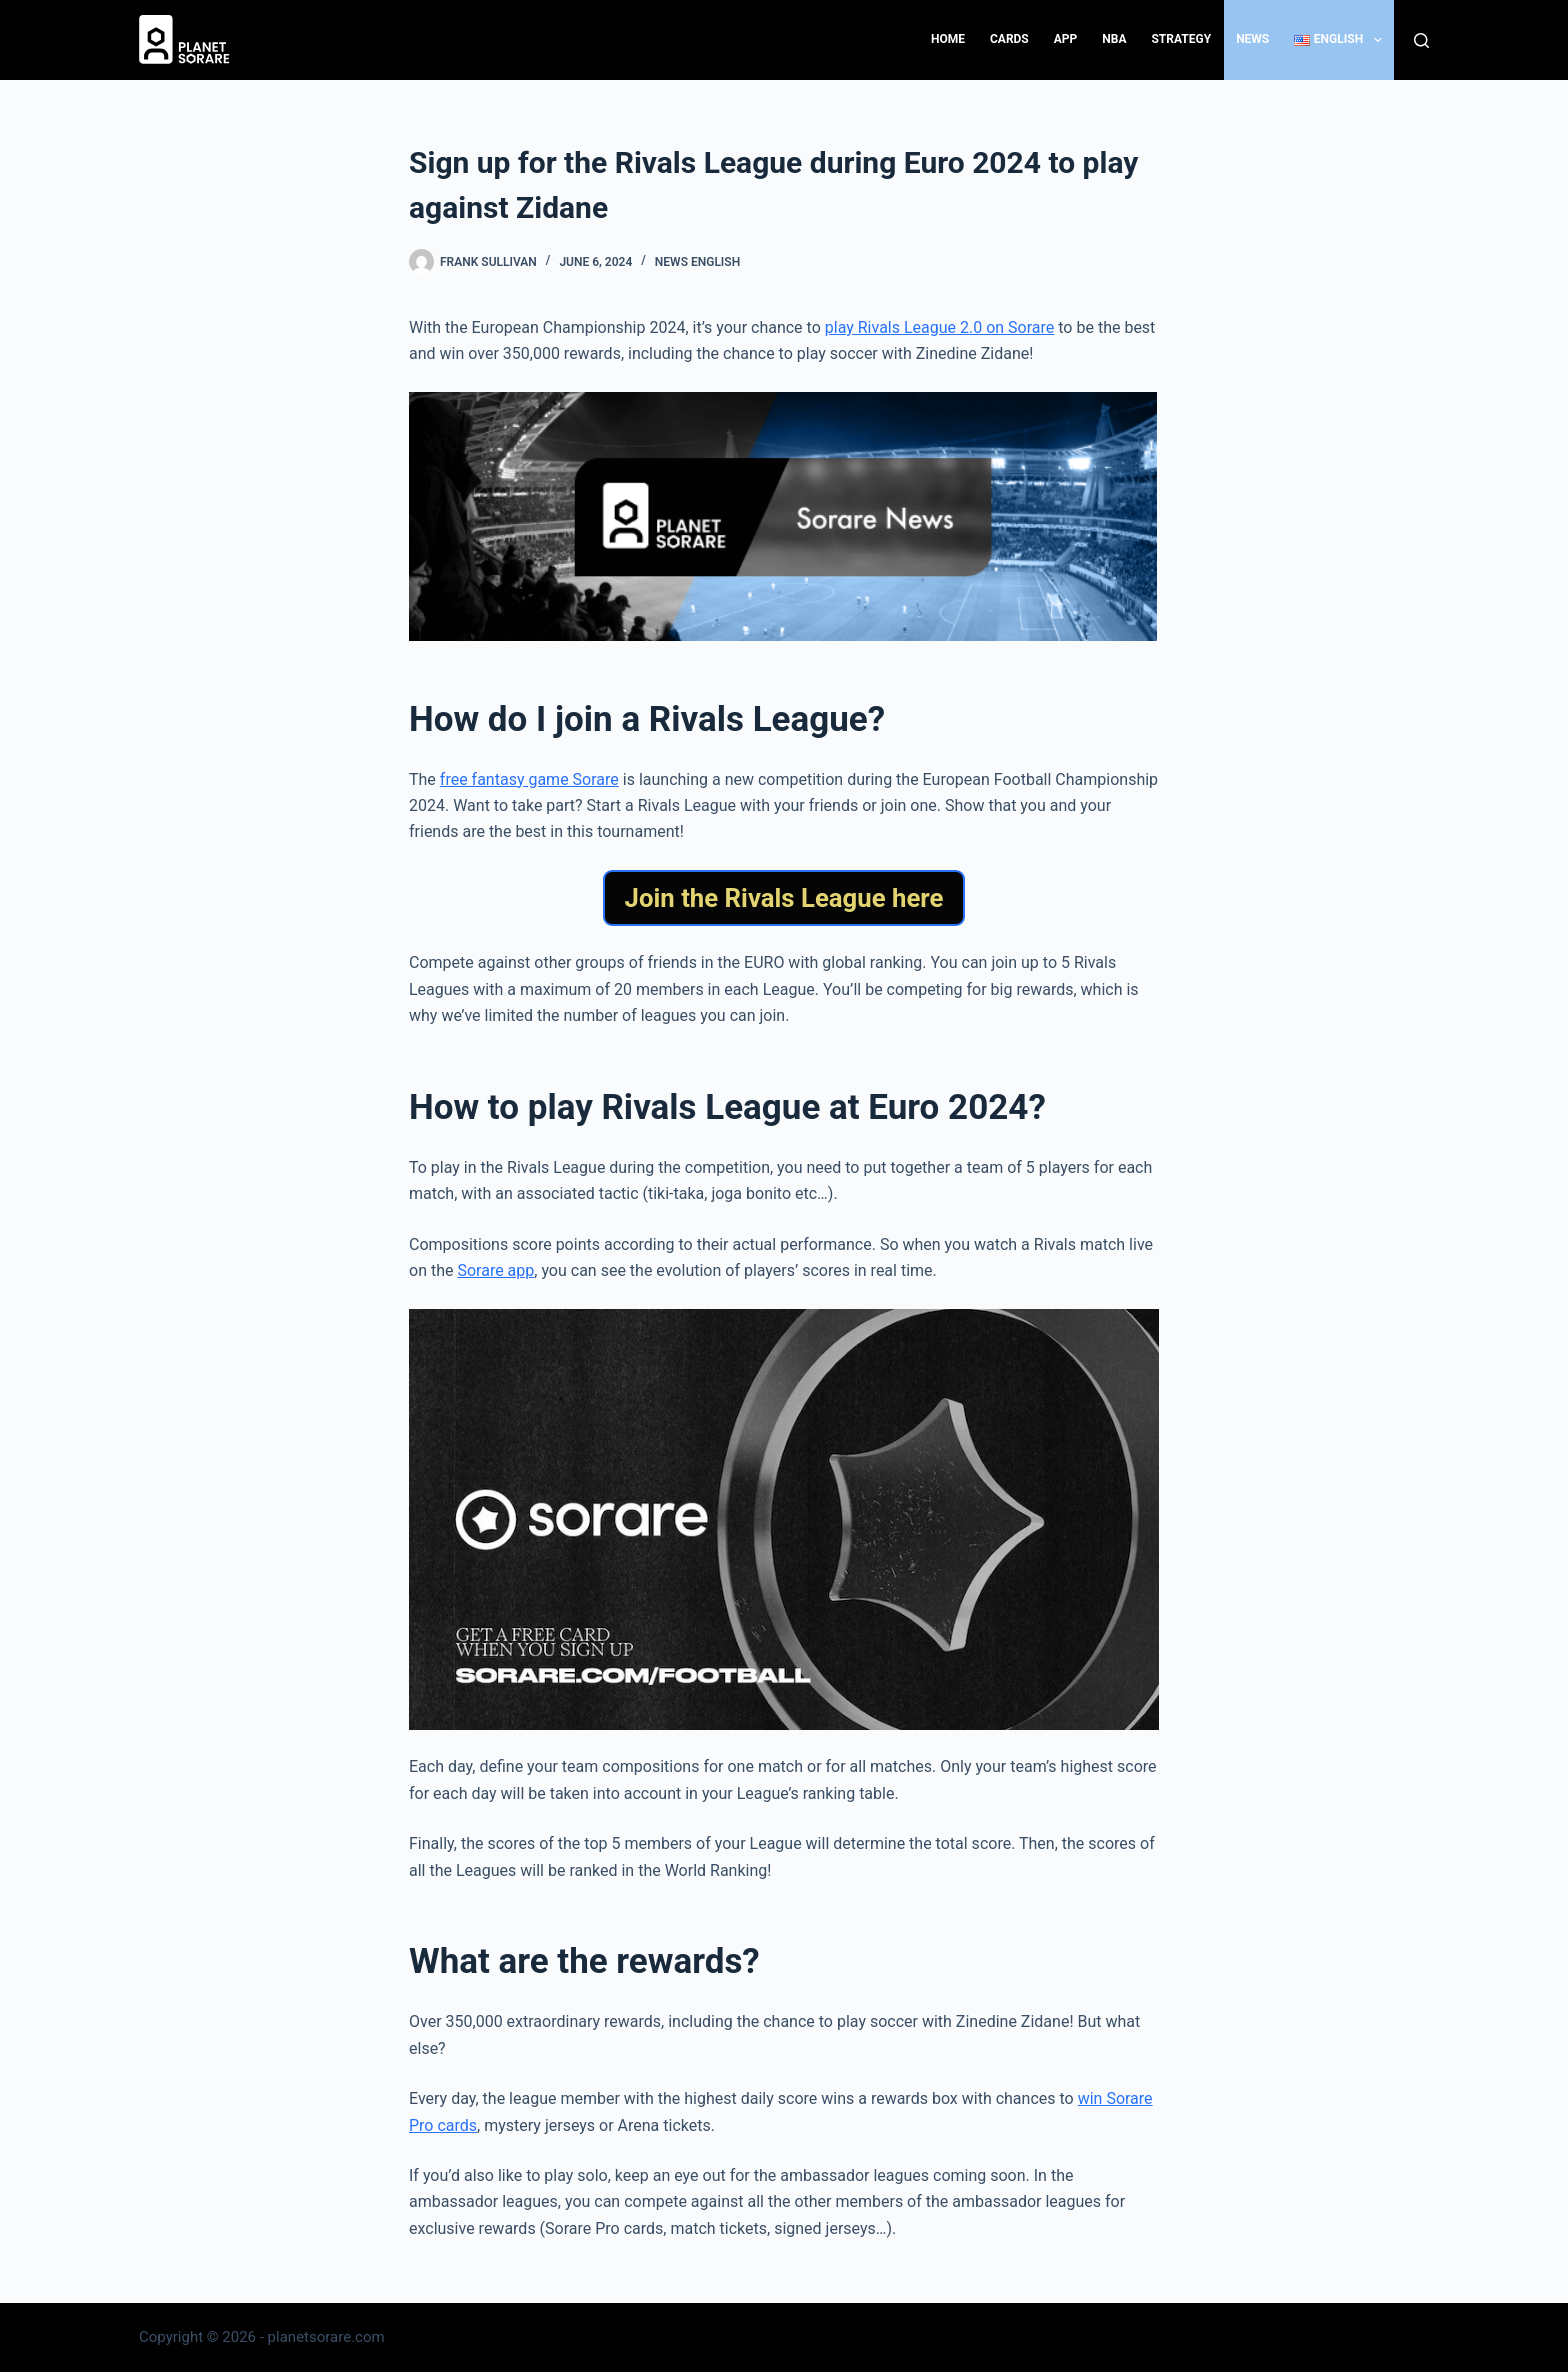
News (1252, 39)
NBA (1114, 39)
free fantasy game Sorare (529, 779)
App (1066, 39)
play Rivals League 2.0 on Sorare (940, 327)
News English (697, 262)
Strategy (1181, 39)
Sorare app (495, 1270)
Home (948, 39)
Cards (1009, 39)
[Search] (1421, 40)
